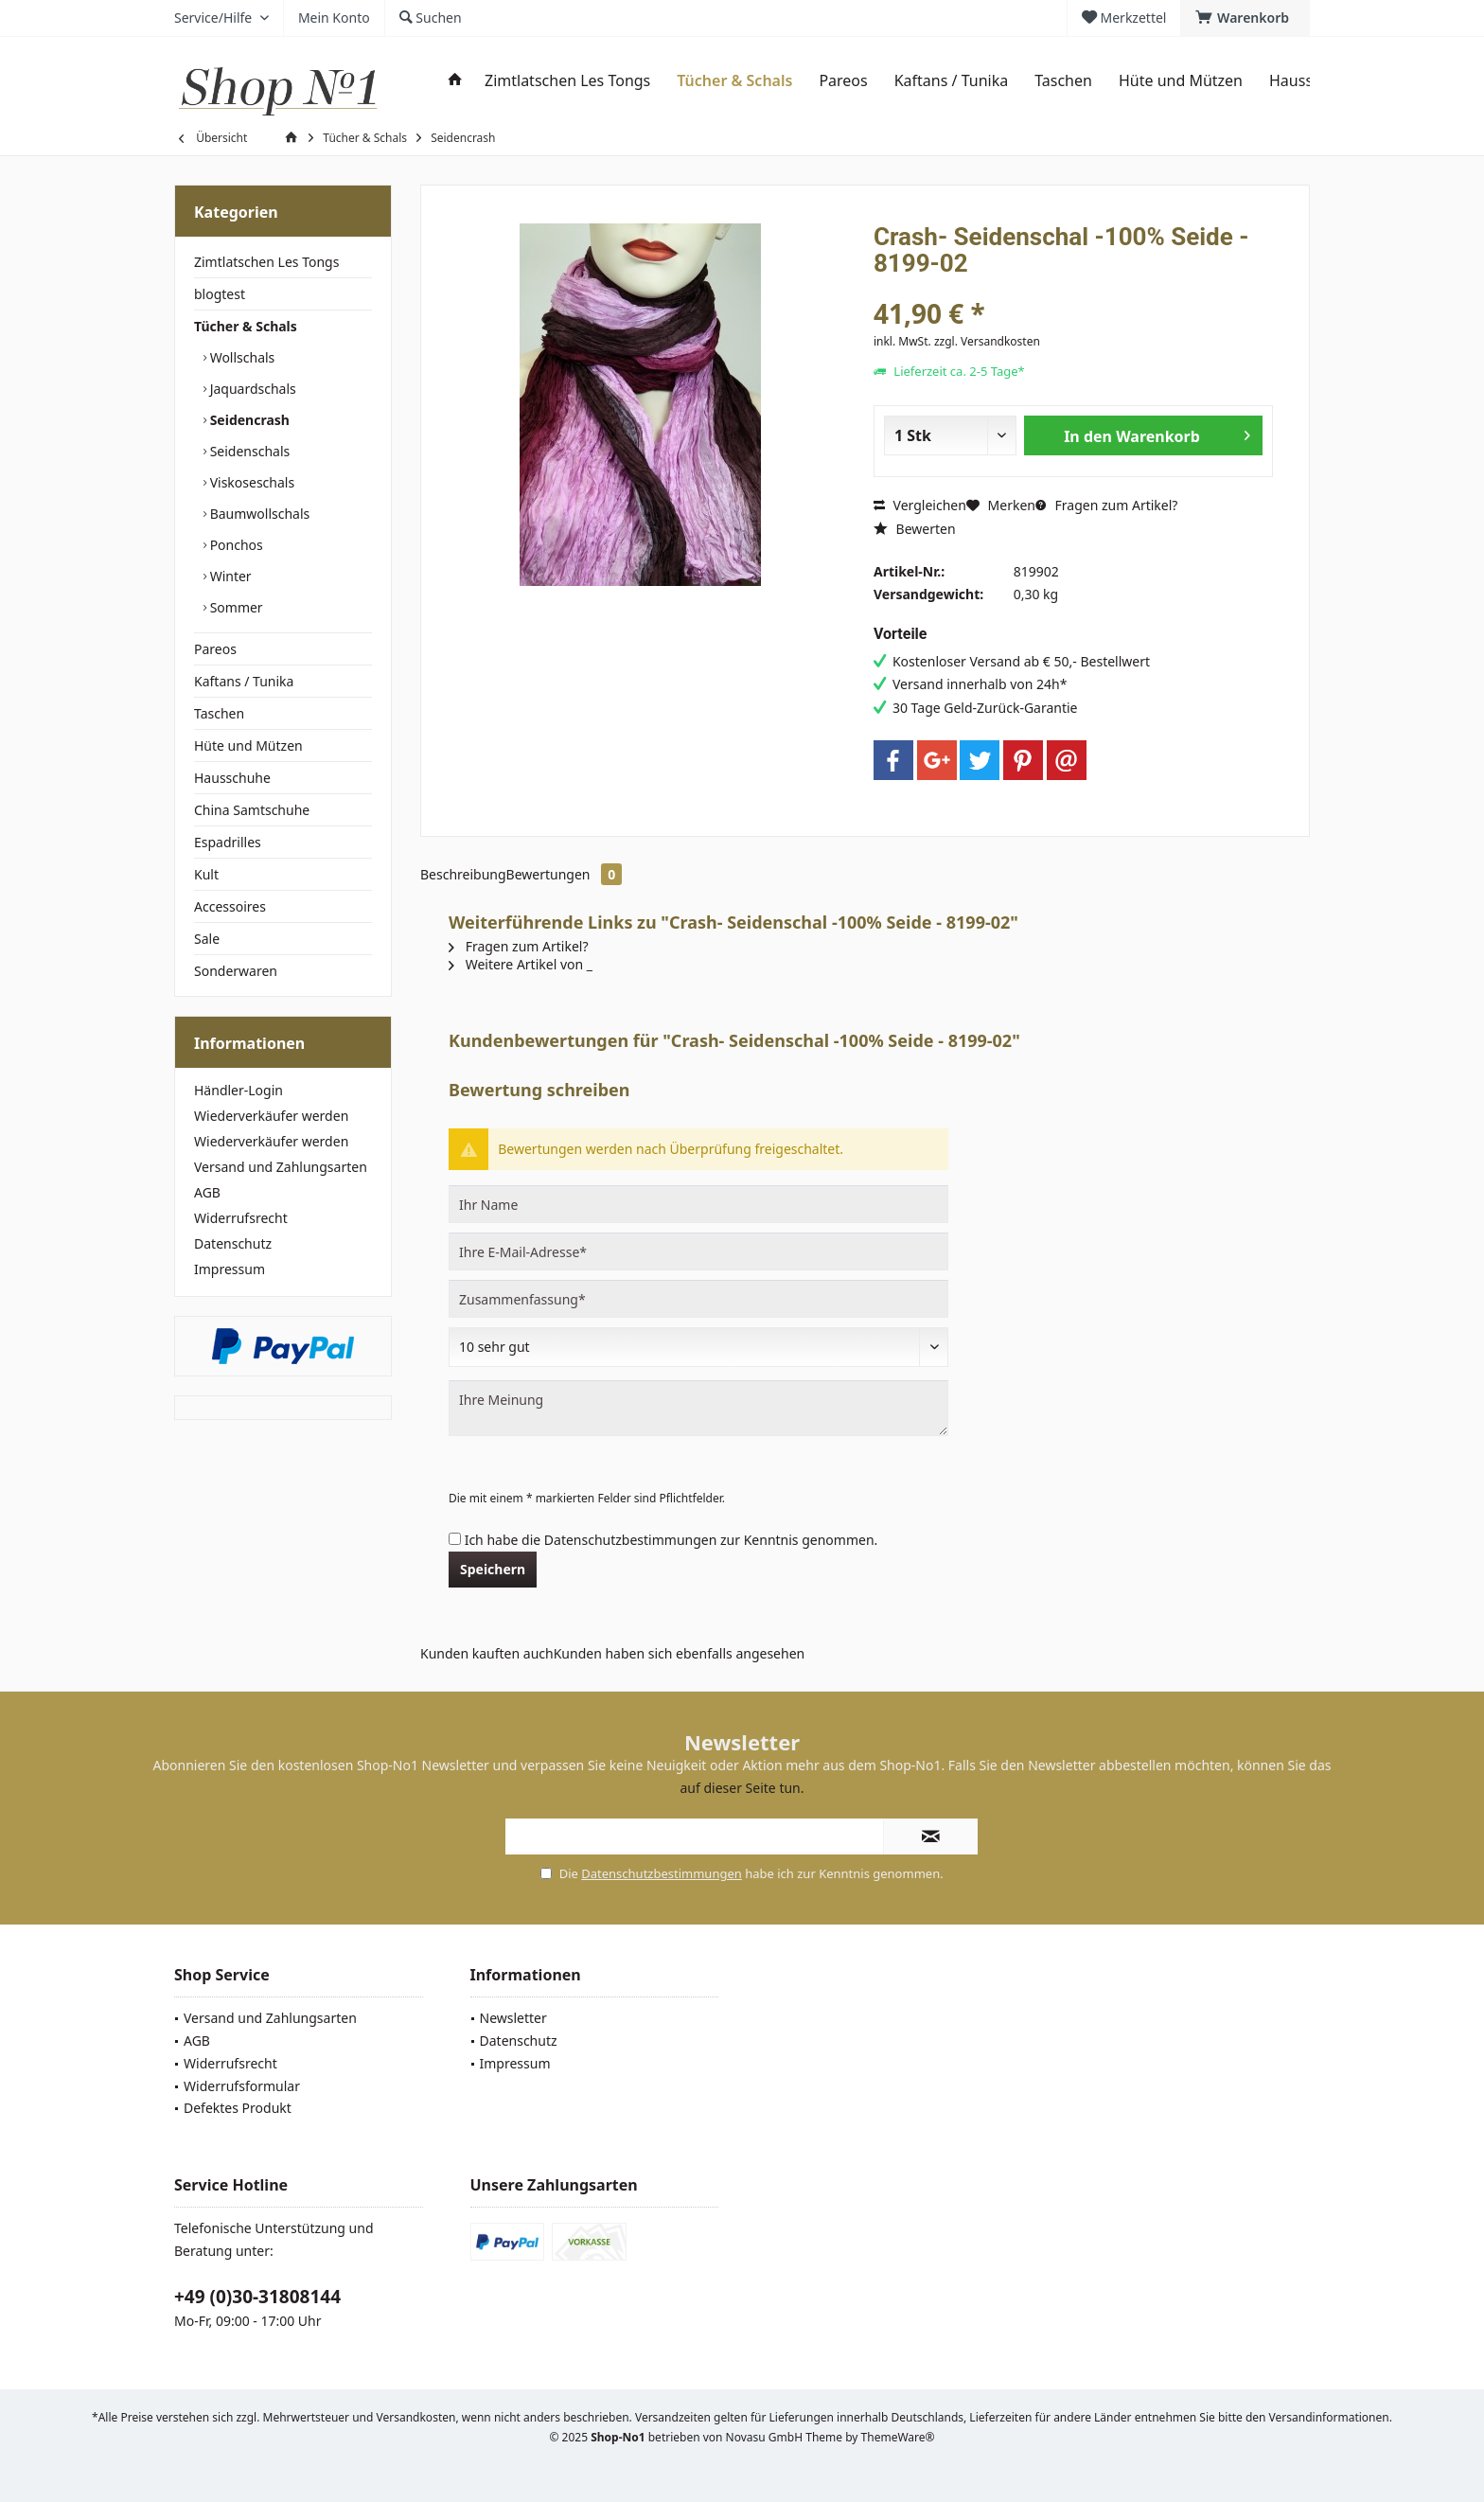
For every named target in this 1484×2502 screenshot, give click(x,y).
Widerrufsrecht (241, 1218)
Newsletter (513, 2018)
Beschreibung (463, 874)
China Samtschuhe (251, 810)
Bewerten (915, 529)
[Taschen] (1063, 81)
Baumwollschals (257, 514)
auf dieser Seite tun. (742, 1788)
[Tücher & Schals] (734, 81)
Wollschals (240, 357)
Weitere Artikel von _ (520, 964)
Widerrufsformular (242, 2086)
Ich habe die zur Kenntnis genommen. (671, 1540)
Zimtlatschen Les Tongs (266, 262)
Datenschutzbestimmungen (630, 1540)
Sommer (234, 607)
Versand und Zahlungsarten (280, 1167)
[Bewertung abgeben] (698, 1347)
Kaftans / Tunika (243, 681)
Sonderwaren (235, 971)
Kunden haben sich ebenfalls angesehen (679, 1653)
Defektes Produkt (238, 2108)
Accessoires (230, 906)
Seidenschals (248, 451)
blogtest (219, 294)
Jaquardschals (251, 389)
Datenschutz (233, 1243)
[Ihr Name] (698, 1204)
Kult (206, 874)
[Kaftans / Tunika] (951, 81)
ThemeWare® (898, 2437)
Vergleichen (920, 505)
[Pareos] (842, 81)
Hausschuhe (232, 778)
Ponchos (234, 545)
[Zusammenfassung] (698, 1299)
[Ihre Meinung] (698, 1408)
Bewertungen (564, 874)
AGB (207, 1192)
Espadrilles (227, 842)
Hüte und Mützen (248, 745)
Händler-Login (238, 1090)
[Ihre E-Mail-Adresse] (698, 1251)
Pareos (215, 649)
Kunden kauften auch (487, 1653)
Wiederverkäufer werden (271, 1116)
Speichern (492, 1569)
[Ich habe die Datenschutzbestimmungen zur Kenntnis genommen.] (455, 1539)
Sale (207, 939)
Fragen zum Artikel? (1106, 505)
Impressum (229, 1269)
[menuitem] (1245, 18)
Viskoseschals (250, 482)
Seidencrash (248, 420)
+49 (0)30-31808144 (257, 2296)
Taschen (219, 713)
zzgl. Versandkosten (987, 341)
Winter (229, 576)
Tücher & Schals (245, 326)
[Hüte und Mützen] (1180, 81)
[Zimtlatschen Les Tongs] (567, 81)
